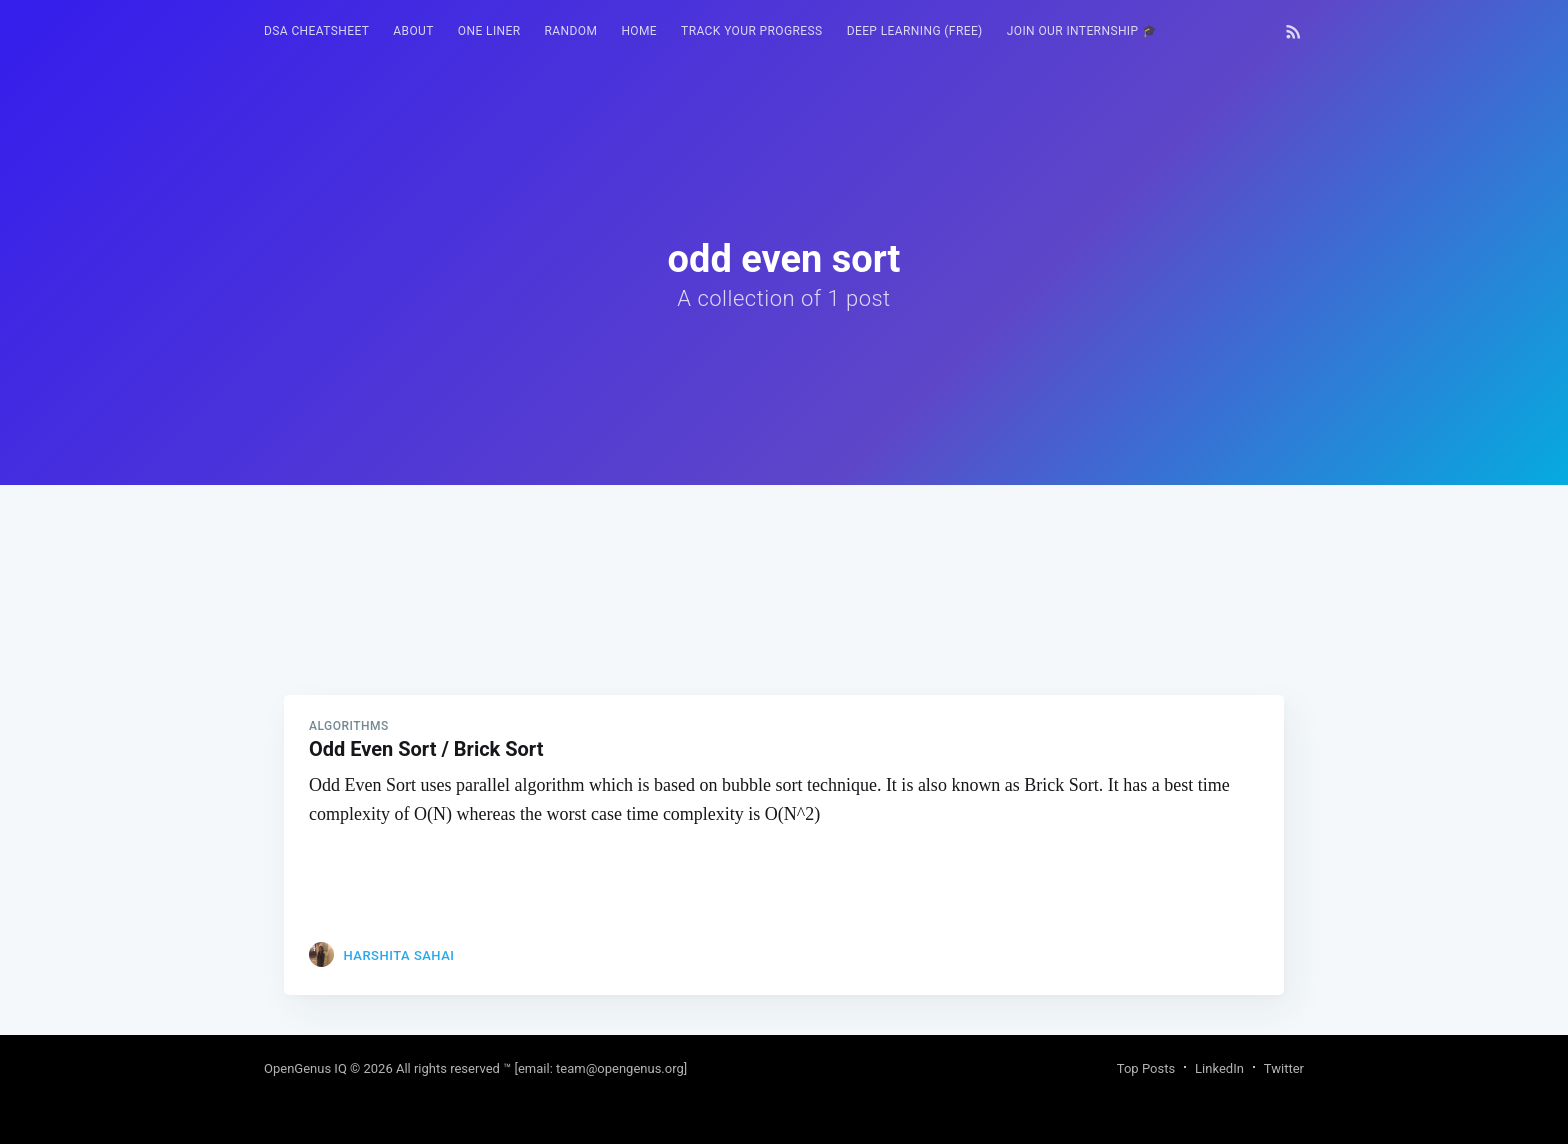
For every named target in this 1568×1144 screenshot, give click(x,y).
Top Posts (1146, 1068)
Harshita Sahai (398, 955)
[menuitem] (316, 31)
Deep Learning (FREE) (915, 31)
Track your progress (752, 31)
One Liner (489, 31)
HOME (639, 31)
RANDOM (571, 31)
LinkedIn (1219, 1068)
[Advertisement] (784, 625)
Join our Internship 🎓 (1082, 31)
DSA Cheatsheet (316, 31)
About (413, 31)
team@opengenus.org (620, 1068)
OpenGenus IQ (305, 1068)
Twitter (1284, 1068)
